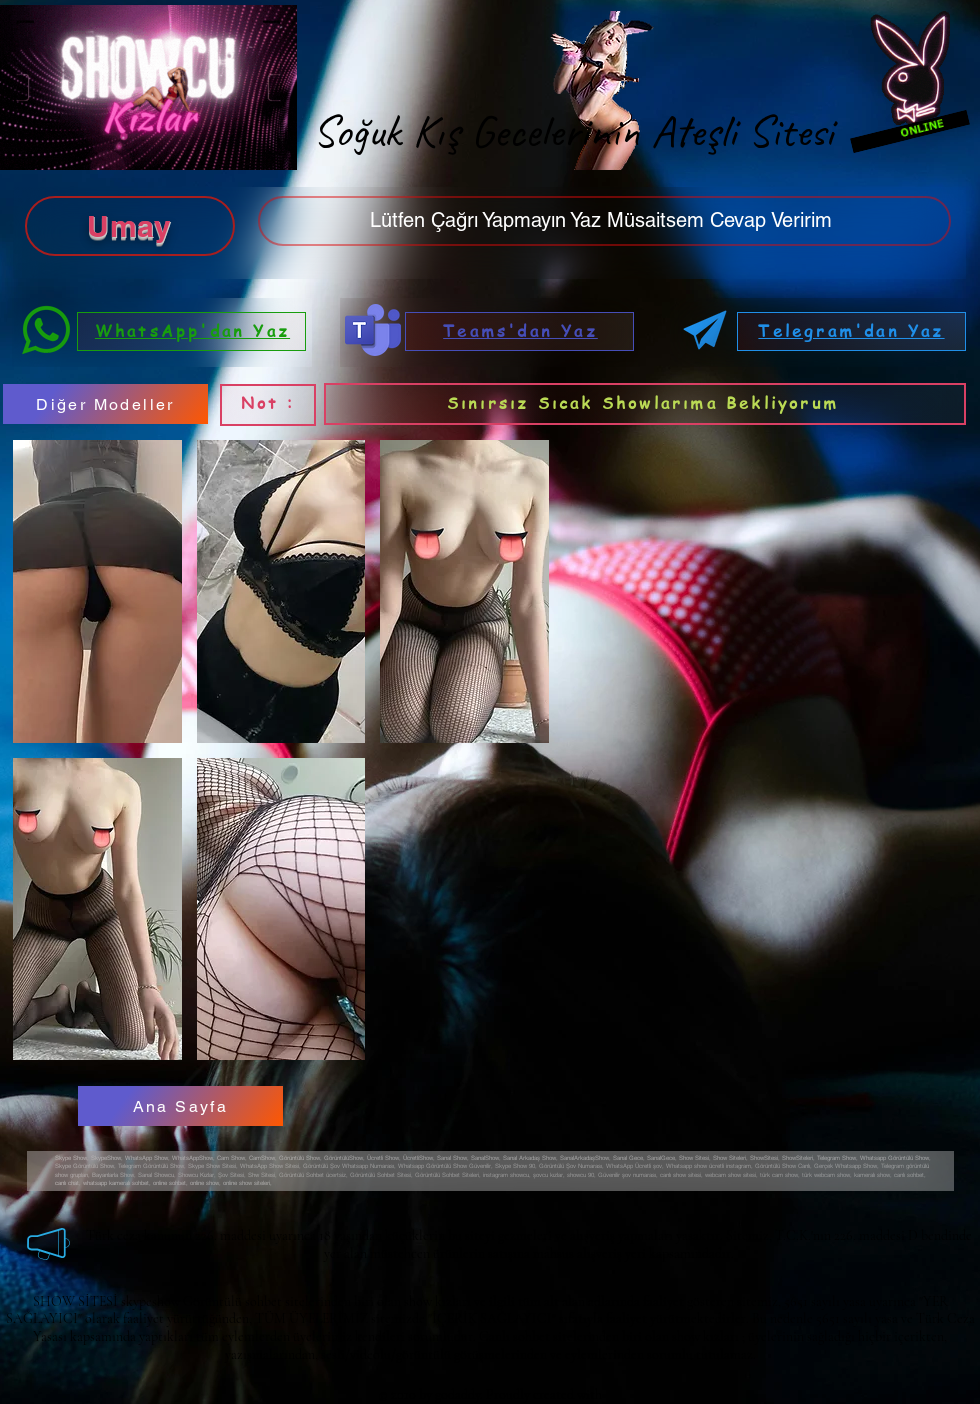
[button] (97, 591)
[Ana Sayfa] (180, 1106)
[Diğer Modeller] (105, 404)
